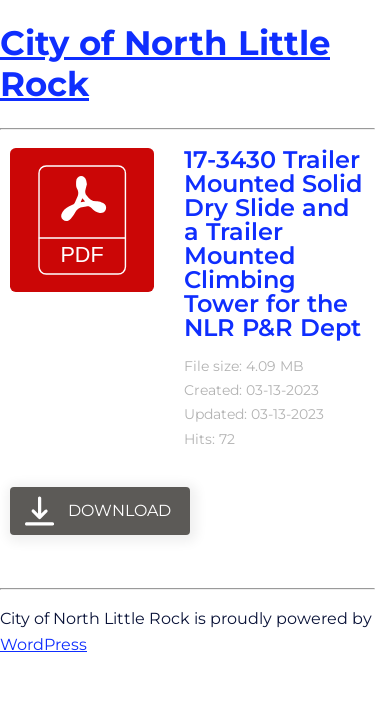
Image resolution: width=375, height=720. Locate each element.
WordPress (43, 644)
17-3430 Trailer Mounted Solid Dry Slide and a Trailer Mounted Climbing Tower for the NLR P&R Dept (273, 243)
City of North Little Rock (165, 63)
